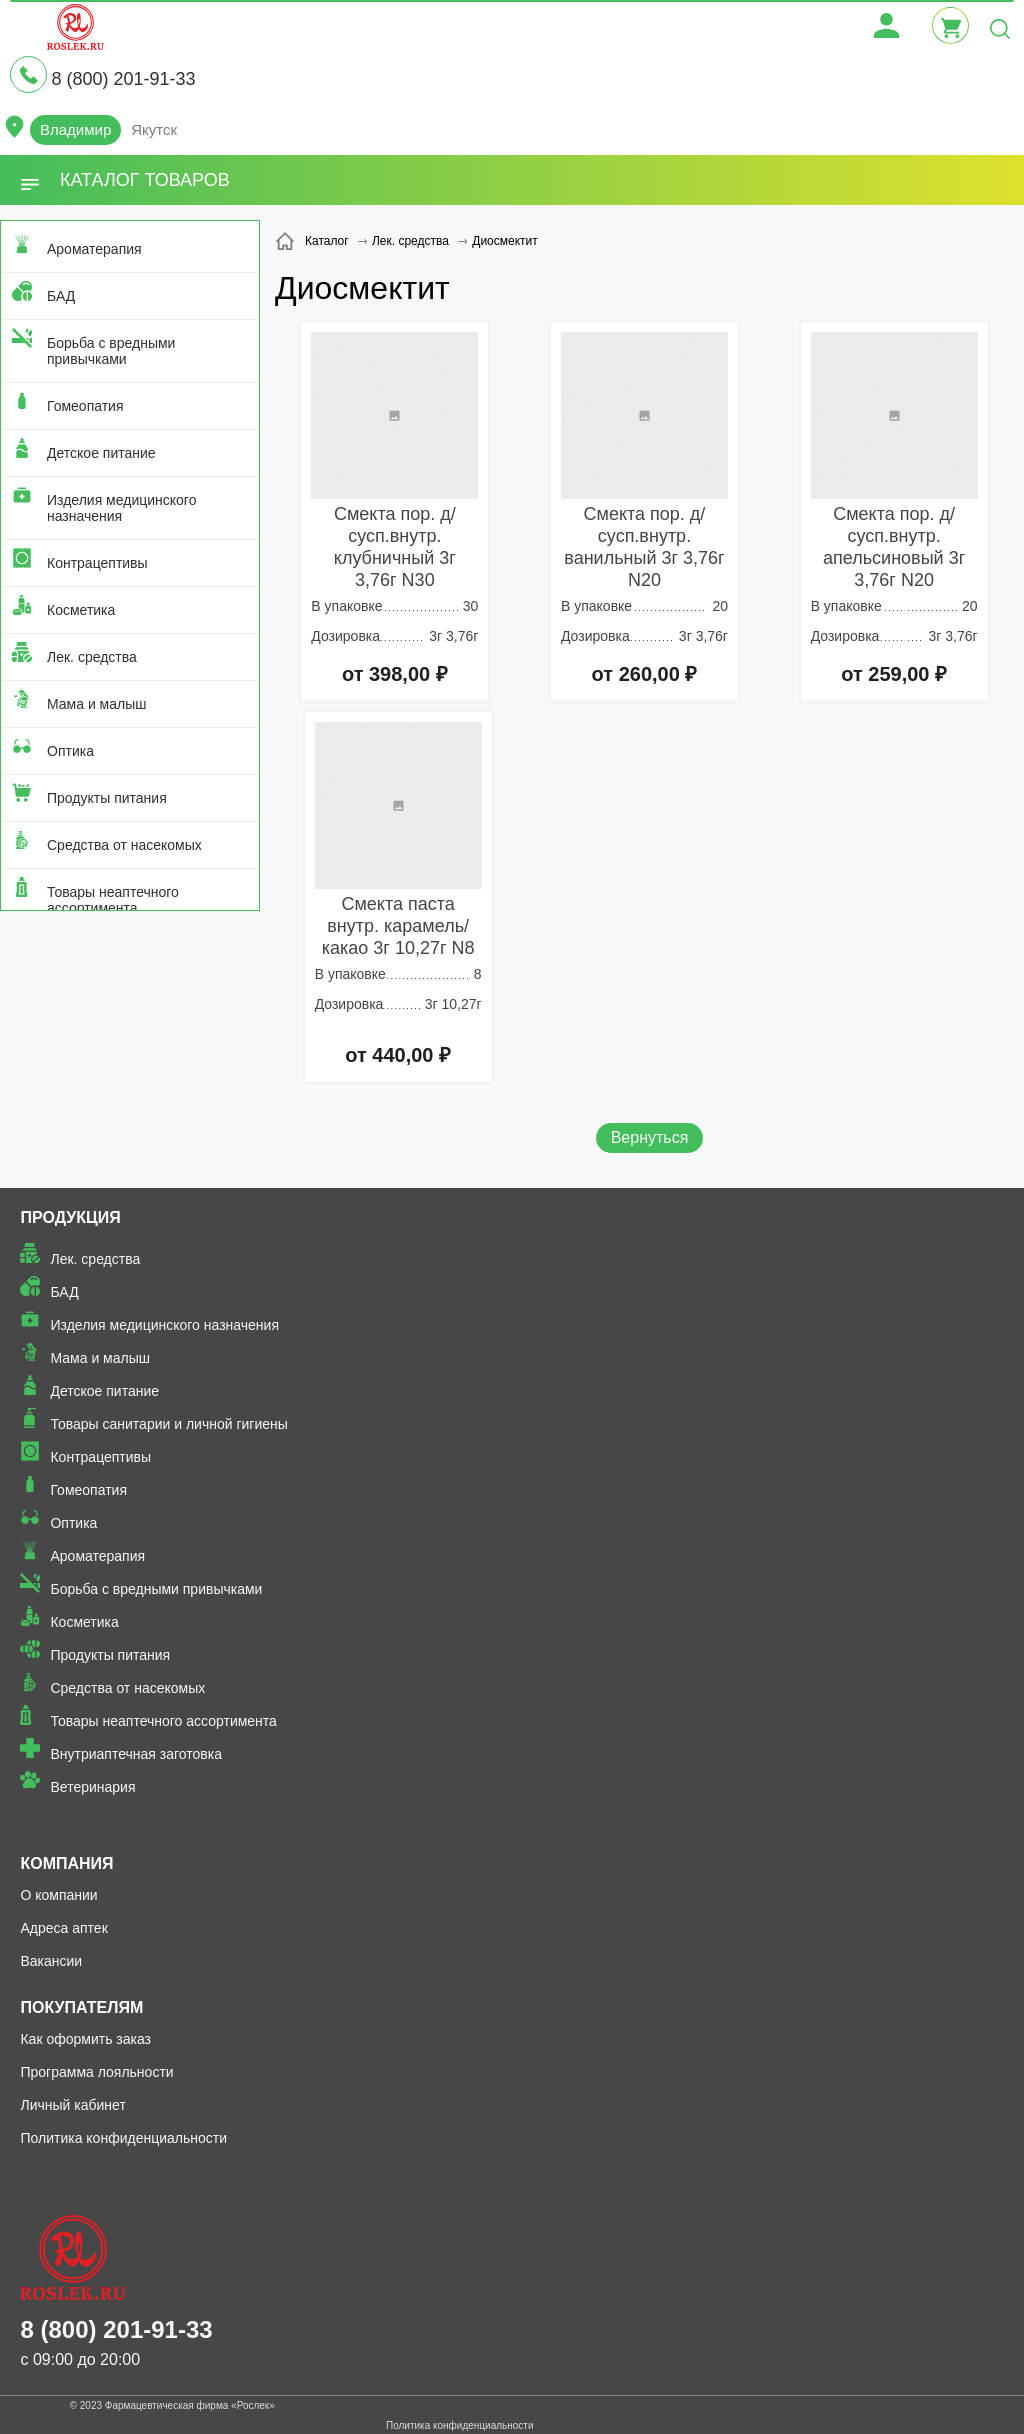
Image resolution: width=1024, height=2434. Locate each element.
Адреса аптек (63, 1928)
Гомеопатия (85, 406)
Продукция (70, 1217)
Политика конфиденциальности (123, 2138)
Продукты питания (107, 798)
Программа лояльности (96, 2072)
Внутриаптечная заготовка (136, 1754)
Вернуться (650, 1137)
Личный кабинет (72, 2105)
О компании (58, 1895)
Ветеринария (92, 1787)
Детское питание (101, 453)
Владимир (75, 129)
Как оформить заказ (85, 2039)
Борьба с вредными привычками (111, 351)
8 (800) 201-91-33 (123, 79)
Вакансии (51, 1961)
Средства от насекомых (124, 845)
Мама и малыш (97, 704)
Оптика (70, 751)
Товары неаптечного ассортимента (113, 900)
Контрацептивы (97, 563)
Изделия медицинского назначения (121, 508)
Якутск (154, 129)
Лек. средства (92, 657)
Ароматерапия (94, 249)
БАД (61, 296)
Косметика (81, 610)
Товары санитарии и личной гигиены (168, 1424)
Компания (66, 1863)
